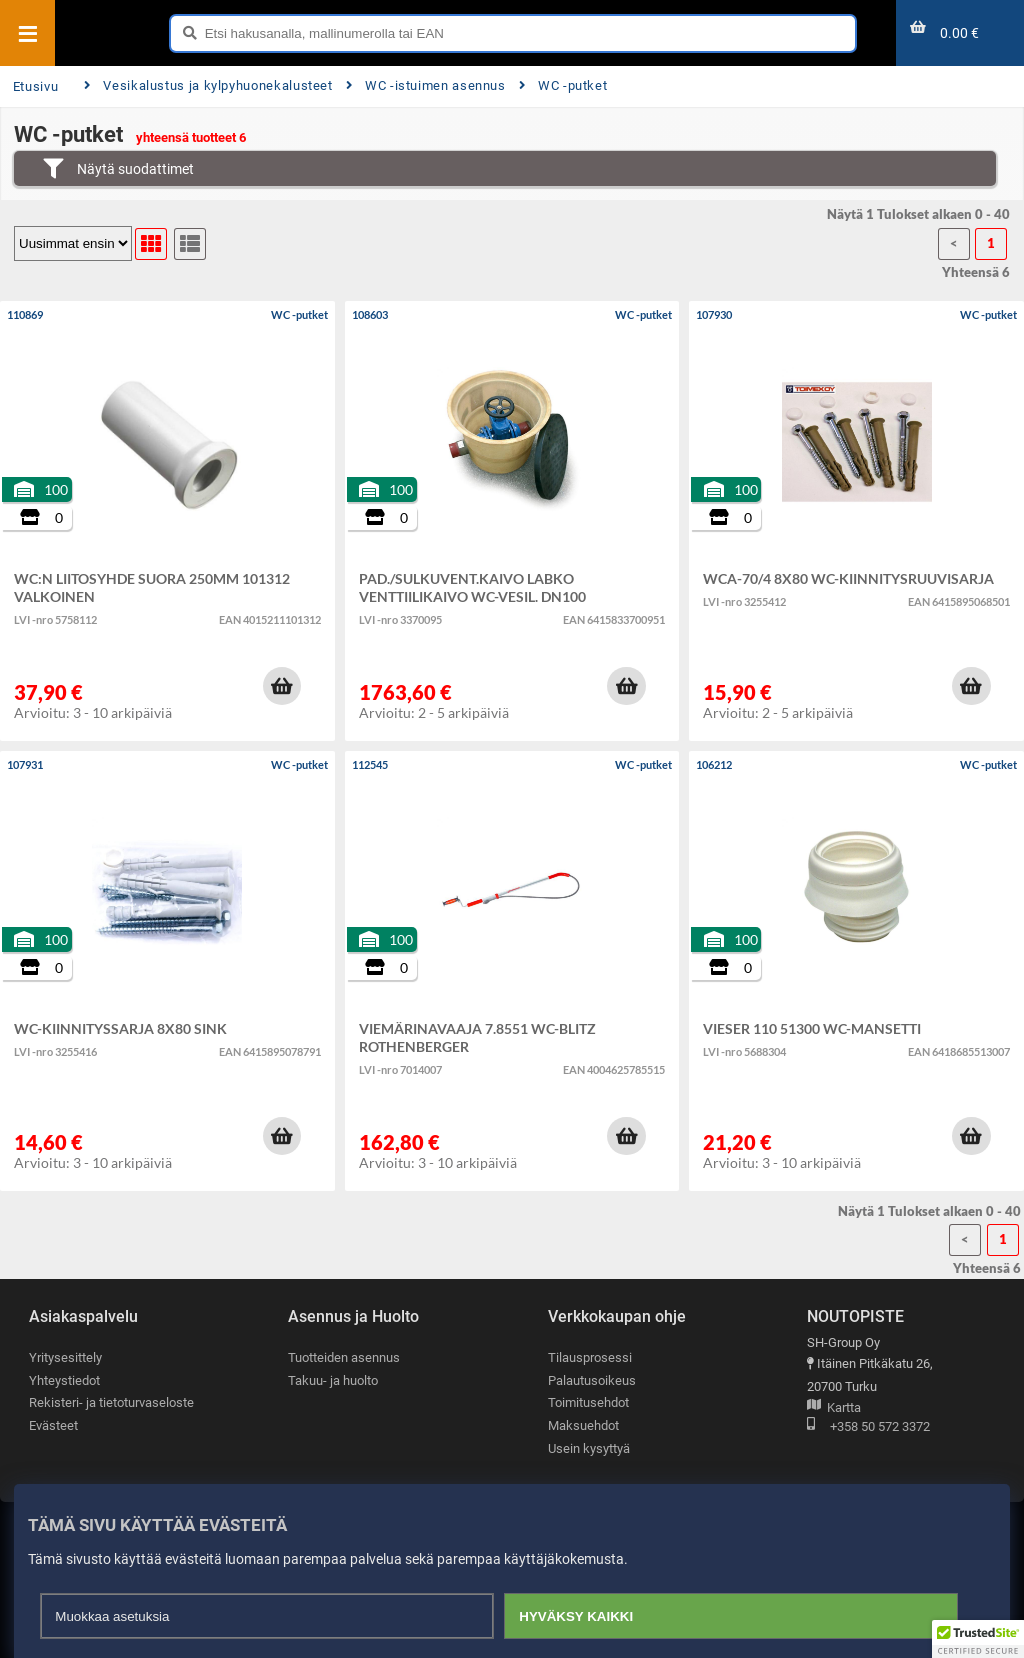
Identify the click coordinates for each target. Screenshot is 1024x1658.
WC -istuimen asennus (426, 85)
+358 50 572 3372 (868, 1427)
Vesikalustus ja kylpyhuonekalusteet (208, 85)
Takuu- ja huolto (333, 1380)
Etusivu (35, 86)
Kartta (834, 1408)
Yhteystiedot (64, 1380)
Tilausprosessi (590, 1357)
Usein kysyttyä (589, 1448)
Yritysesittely (65, 1357)
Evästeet (53, 1425)
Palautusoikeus (592, 1380)
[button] (282, 686)
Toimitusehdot (588, 1402)
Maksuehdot (583, 1425)
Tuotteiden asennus (344, 1357)
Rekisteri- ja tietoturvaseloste (111, 1402)
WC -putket (563, 85)
